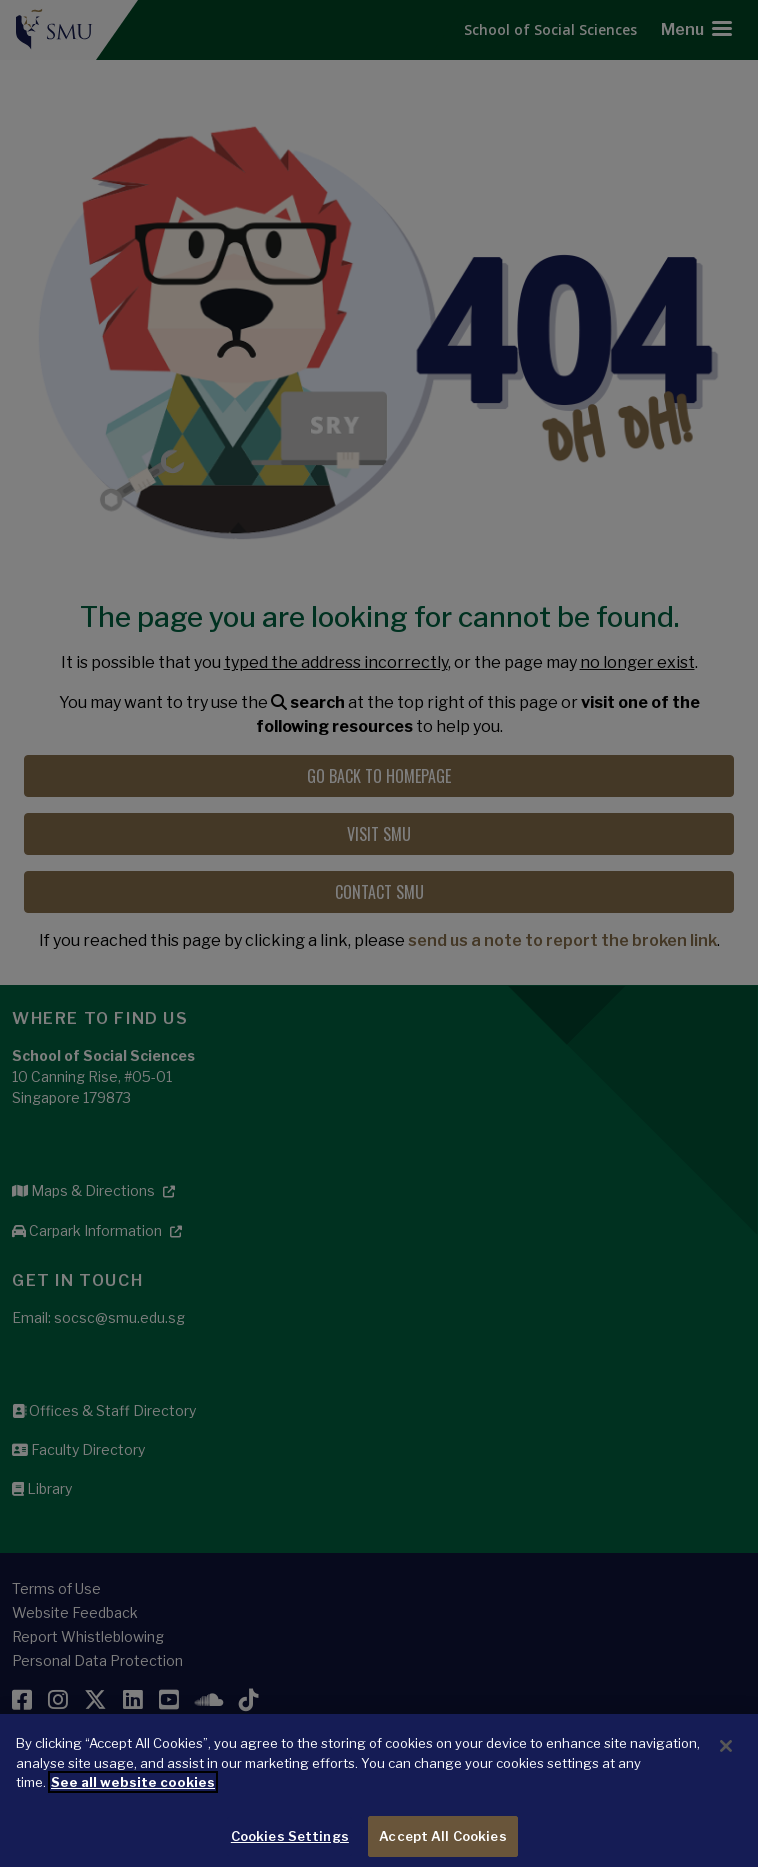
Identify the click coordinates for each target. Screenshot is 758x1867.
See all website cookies (133, 1794)
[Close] (726, 1758)
